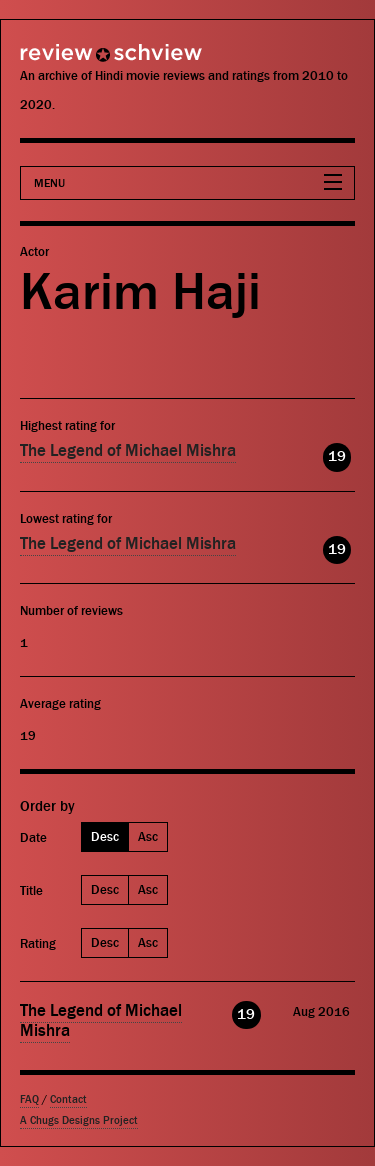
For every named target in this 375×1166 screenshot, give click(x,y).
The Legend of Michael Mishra (128, 451)
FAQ (29, 1099)
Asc (148, 836)
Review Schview (75, 61)
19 (337, 456)
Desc (105, 836)
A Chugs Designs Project (79, 1120)
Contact (68, 1099)
